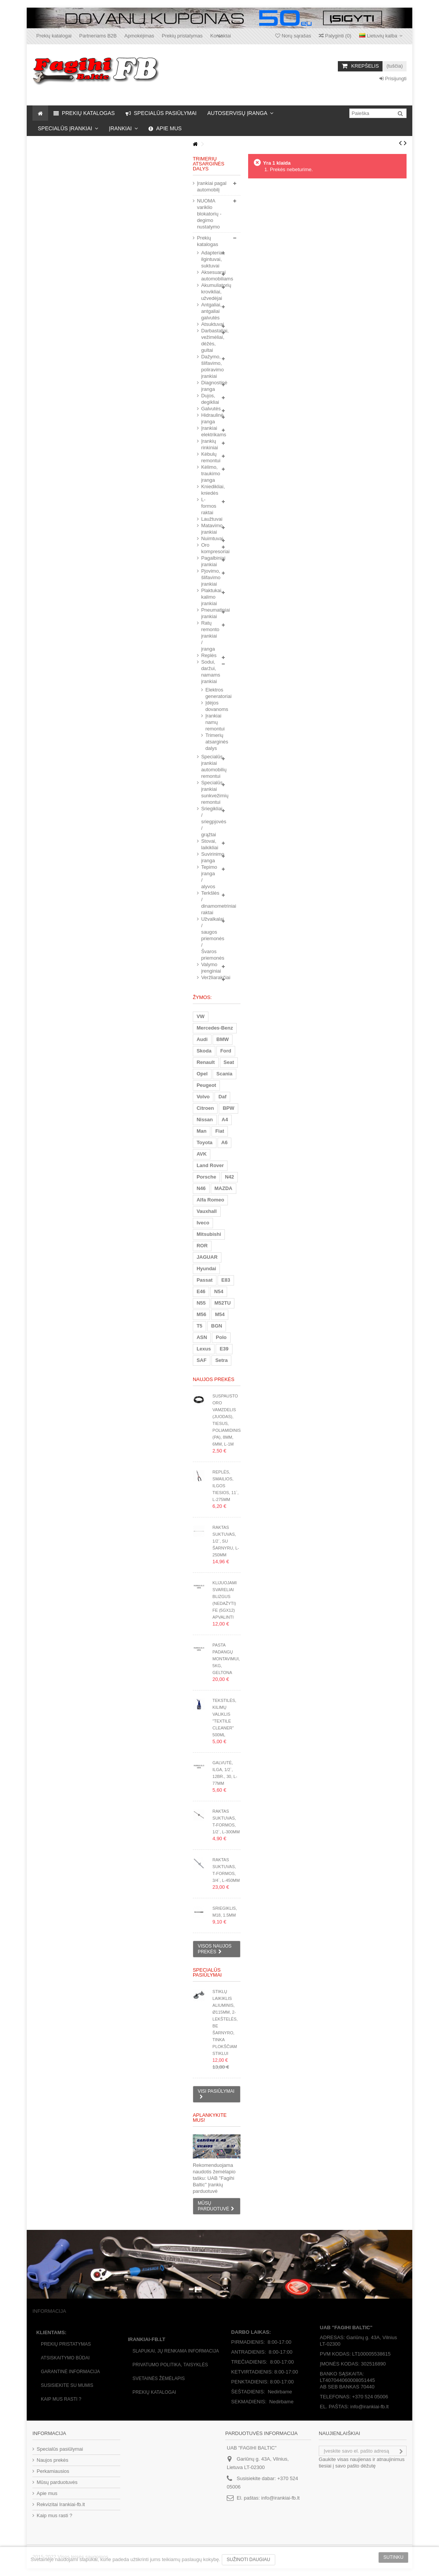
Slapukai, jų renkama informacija (175, 2351)
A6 (224, 1142)
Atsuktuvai (209, 324)
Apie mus (47, 2493)
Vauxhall (207, 1211)
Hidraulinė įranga (209, 418)
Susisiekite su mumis (67, 2385)
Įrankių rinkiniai (209, 444)
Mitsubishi (209, 1234)
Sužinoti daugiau (248, 2559)
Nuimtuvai (209, 538)
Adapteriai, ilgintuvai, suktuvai (209, 259)
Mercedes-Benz (215, 1028)
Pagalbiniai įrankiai (209, 561)
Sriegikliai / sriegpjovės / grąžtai (209, 821)
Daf (222, 1096)
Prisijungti (393, 78)
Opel (202, 1074)
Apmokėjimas (139, 36)
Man (202, 1131)
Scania (224, 1074)
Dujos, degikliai (209, 399)
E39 (224, 1349)
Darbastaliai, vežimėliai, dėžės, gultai (209, 340)
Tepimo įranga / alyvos (209, 876)
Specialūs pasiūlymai (207, 1972)
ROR (202, 1245)
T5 (199, 1326)
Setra (221, 1360)
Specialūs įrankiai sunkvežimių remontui (209, 792)
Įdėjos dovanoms (205, 706)
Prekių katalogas (207, 241)
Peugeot (206, 1085)
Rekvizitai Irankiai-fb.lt (61, 2504)
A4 (225, 1119)
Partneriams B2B (98, 36)
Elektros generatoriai (205, 693)
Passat (205, 1280)
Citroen (205, 1108)
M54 (219, 1314)
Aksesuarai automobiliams (209, 275)
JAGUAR (207, 1257)
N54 (218, 1291)
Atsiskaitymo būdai (65, 2358)
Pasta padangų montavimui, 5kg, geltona (226, 1659)
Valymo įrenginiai (209, 968)
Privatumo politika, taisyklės (170, 2364)
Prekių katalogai (54, 36)
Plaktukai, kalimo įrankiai (209, 597)
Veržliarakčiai (209, 977)
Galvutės (209, 408)
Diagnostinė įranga (209, 386)
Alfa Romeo (210, 1200)
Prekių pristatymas (182, 36)
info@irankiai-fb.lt (280, 2498)
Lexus (204, 1349)
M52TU (223, 1303)
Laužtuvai (209, 519)
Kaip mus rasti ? (61, 2399)
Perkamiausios (53, 2471)
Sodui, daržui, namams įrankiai (209, 671)
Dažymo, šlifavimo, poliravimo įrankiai (209, 366)
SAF (202, 1360)
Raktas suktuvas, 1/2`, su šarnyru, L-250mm (226, 1541)
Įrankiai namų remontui (205, 722)
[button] (240, 113)
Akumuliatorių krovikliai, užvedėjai (209, 291)
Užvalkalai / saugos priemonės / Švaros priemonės (209, 938)
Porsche (206, 1177)
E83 (225, 1280)
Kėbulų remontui (209, 457)
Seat (229, 1062)
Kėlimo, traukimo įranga (209, 473)
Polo (221, 1337)
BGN (216, 1326)
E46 (201, 1291)
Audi (202, 1039)
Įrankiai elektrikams (209, 431)
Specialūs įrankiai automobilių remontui (209, 766)
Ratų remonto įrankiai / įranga (209, 636)
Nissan (205, 1119)
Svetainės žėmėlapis (158, 2378)
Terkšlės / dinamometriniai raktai (209, 902)
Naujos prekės (213, 1379)
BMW (222, 1039)
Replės (208, 655)
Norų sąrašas (293, 36)
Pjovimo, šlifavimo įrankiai (209, 577)
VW (201, 1016)
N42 (229, 1177)
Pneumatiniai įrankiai (209, 613)
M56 (201, 1314)
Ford (225, 1051)
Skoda (204, 1051)
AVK (202, 1154)
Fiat (219, 1131)
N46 (201, 1188)
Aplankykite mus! (210, 2117)
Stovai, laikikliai (209, 844)
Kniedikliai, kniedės (209, 490)
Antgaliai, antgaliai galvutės (209, 311)
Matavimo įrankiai (209, 529)
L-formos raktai (208, 506)
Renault (206, 1062)
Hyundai (206, 1268)
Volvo (203, 1096)
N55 (201, 1303)
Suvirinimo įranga (209, 857)
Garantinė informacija (70, 2371)
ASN (202, 1337)
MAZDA (223, 1188)
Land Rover (210, 1165)
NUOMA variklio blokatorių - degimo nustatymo (209, 214)
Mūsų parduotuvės (57, 2482)
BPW (228, 1108)
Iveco (203, 1223)
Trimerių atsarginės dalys (205, 741)
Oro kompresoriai (209, 548)
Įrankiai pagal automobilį (211, 186)
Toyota (205, 1142)
